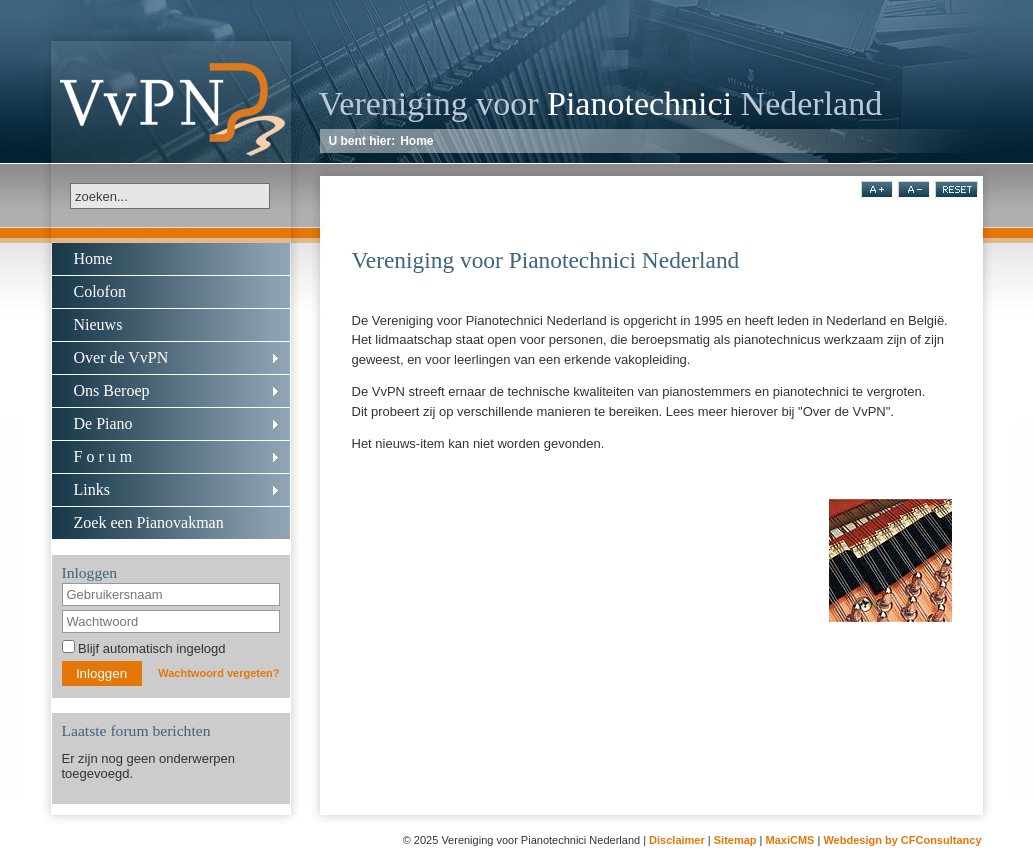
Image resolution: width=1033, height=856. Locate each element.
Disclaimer (677, 840)
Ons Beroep (112, 390)
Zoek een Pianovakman (149, 522)
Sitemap (735, 840)
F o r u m (103, 456)
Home (416, 141)
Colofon (100, 291)
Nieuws (98, 324)
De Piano (103, 423)
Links (92, 489)
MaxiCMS (790, 840)
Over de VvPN (121, 357)
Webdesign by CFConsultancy (902, 840)
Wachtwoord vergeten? (218, 673)
